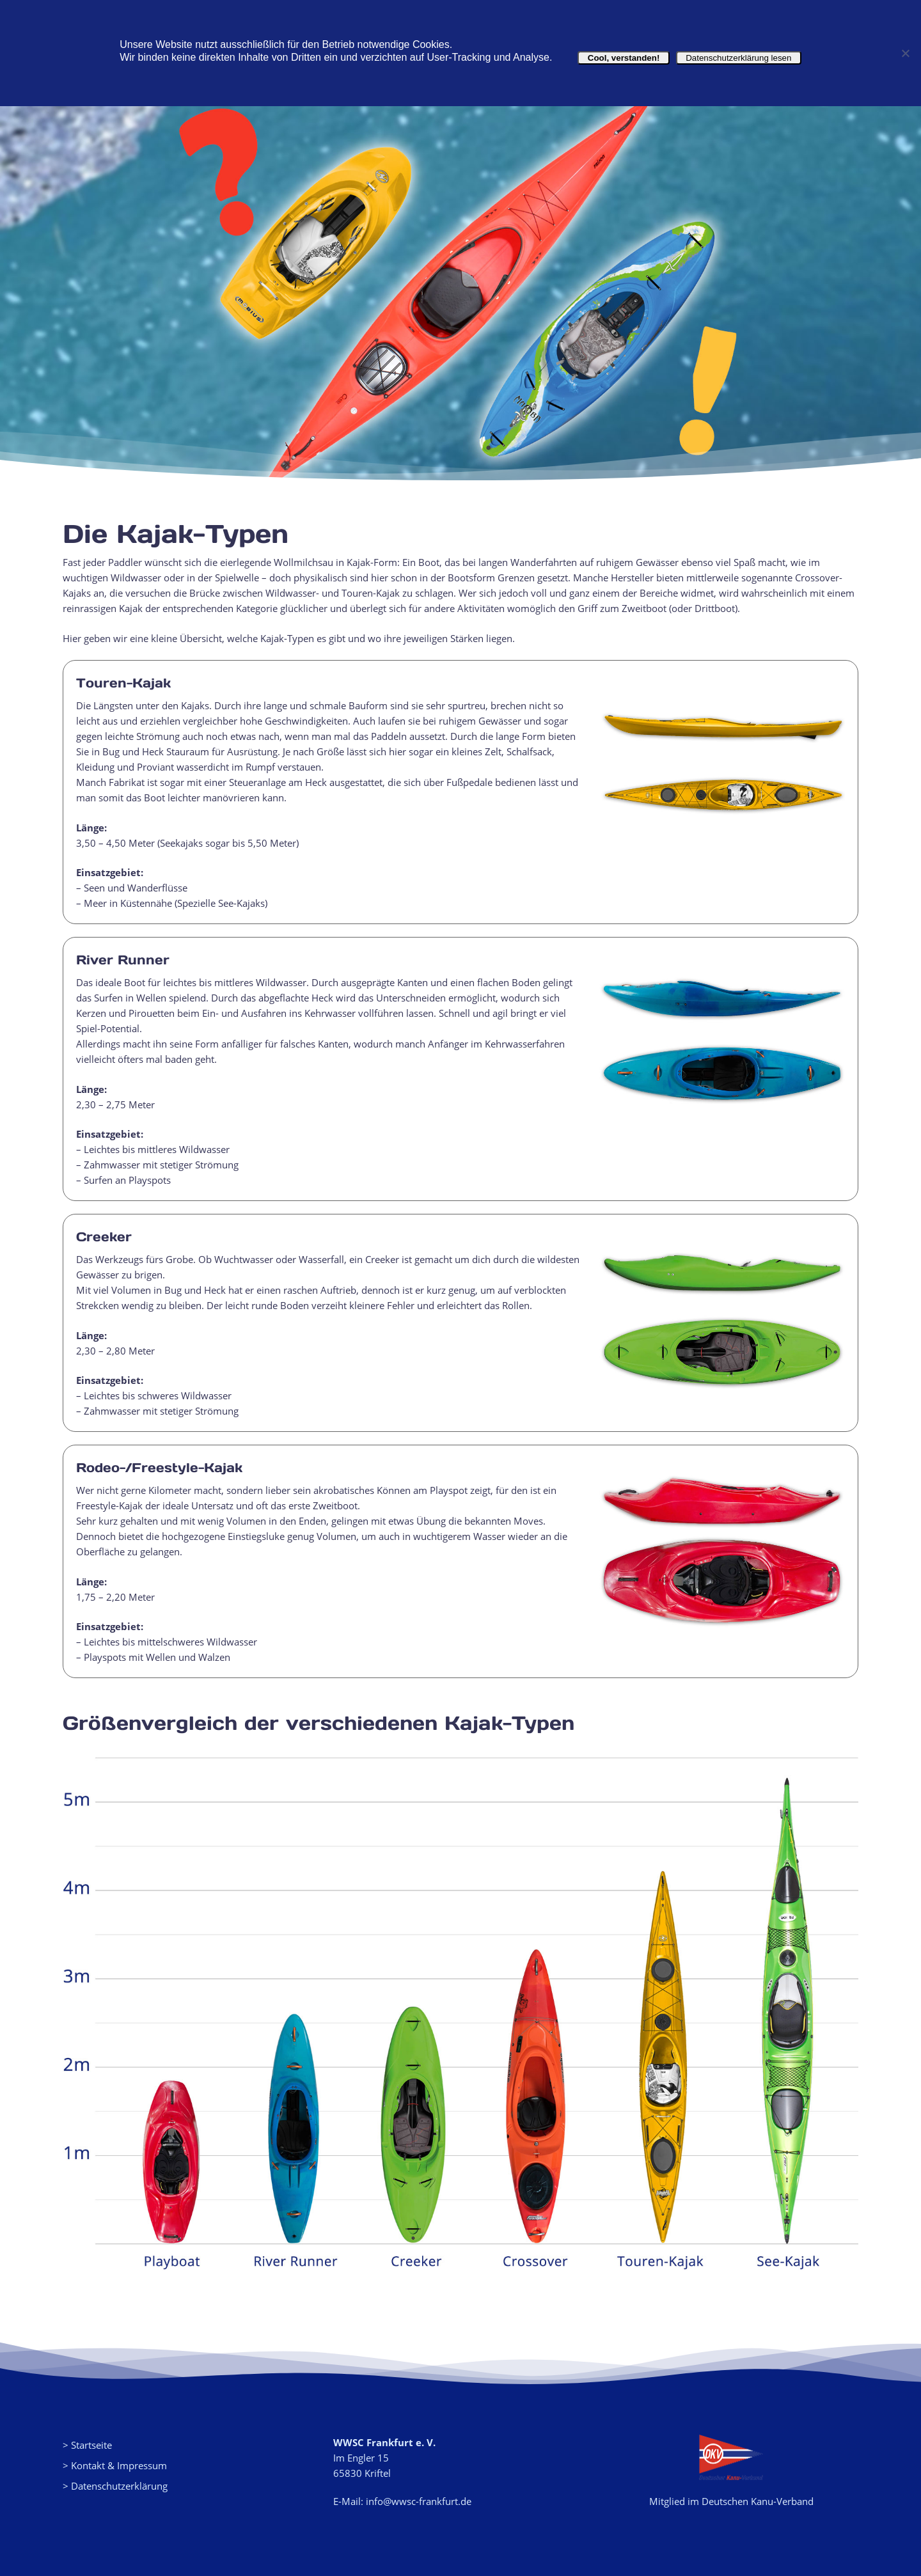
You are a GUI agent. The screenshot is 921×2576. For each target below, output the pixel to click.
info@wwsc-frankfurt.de (418, 2501)
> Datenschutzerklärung (115, 2485)
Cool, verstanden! (623, 58)
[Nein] (905, 53)
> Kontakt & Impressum (115, 2465)
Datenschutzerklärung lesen (738, 58)
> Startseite (87, 2445)
